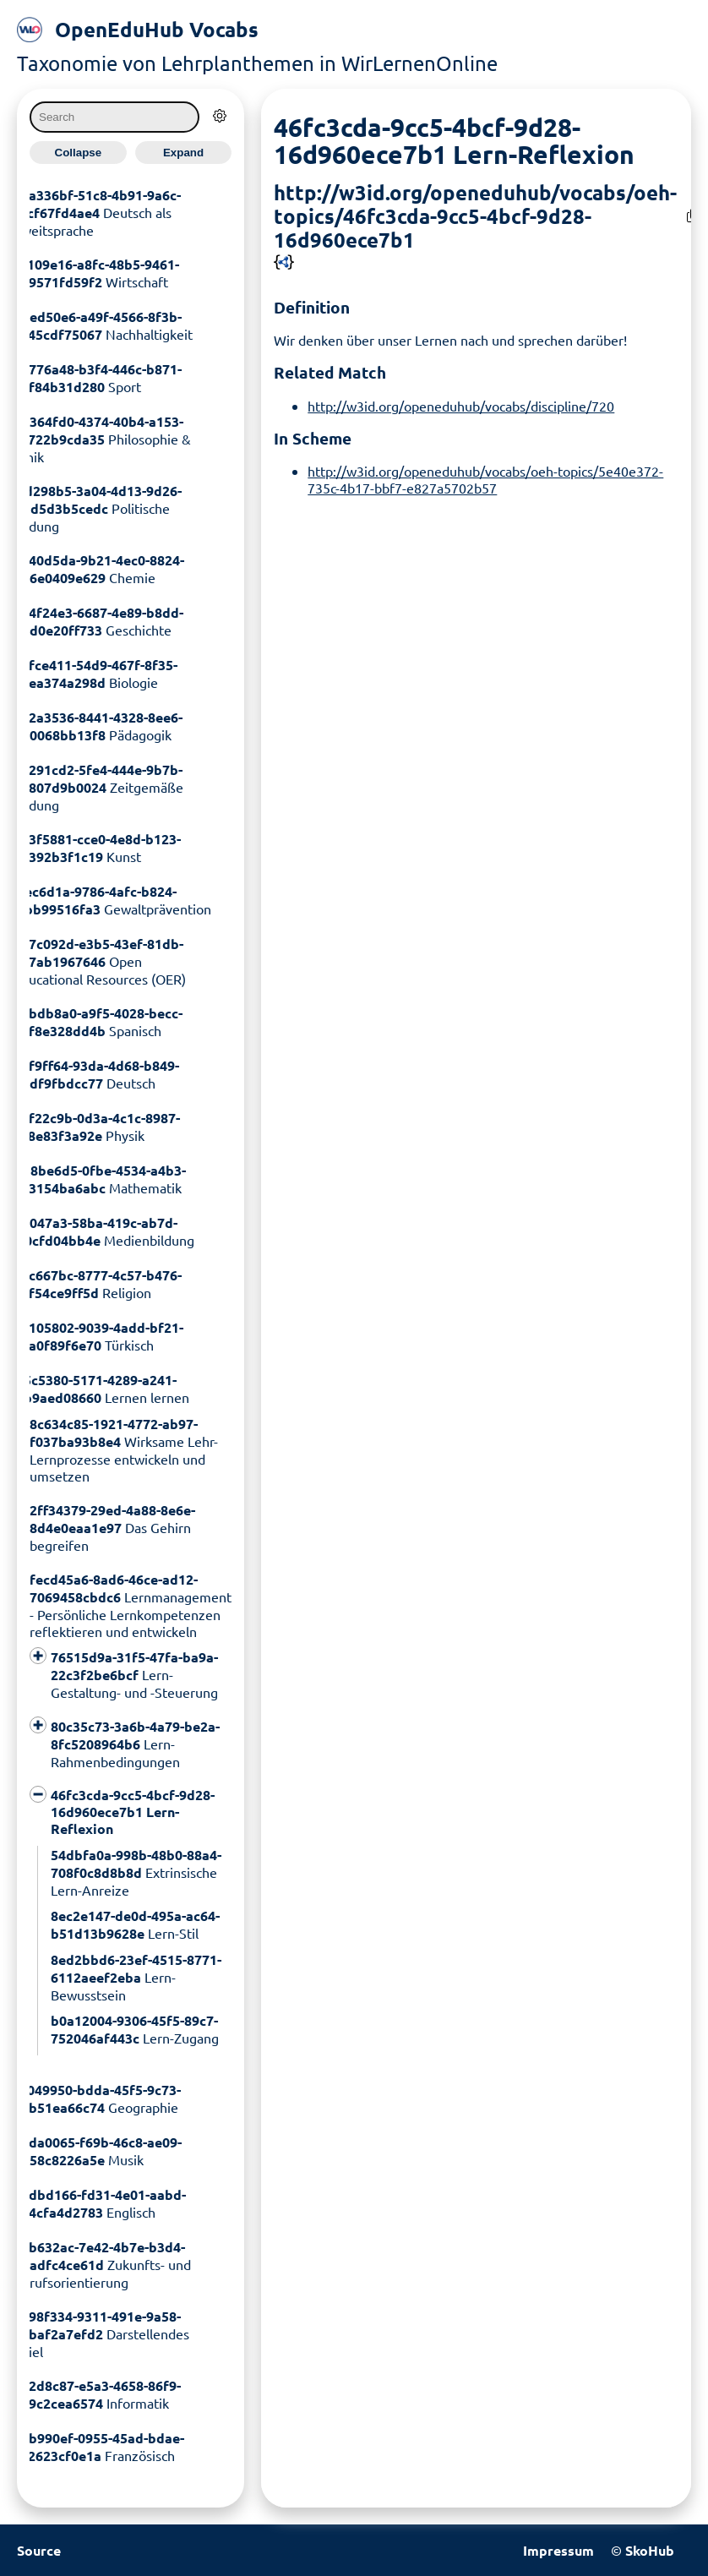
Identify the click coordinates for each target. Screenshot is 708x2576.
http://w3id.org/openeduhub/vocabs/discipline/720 (461, 405)
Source (39, 2550)
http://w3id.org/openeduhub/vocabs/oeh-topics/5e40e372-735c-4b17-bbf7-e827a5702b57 (485, 479)
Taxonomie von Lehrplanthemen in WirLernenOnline (257, 63)
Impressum (558, 2550)
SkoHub (649, 2550)
